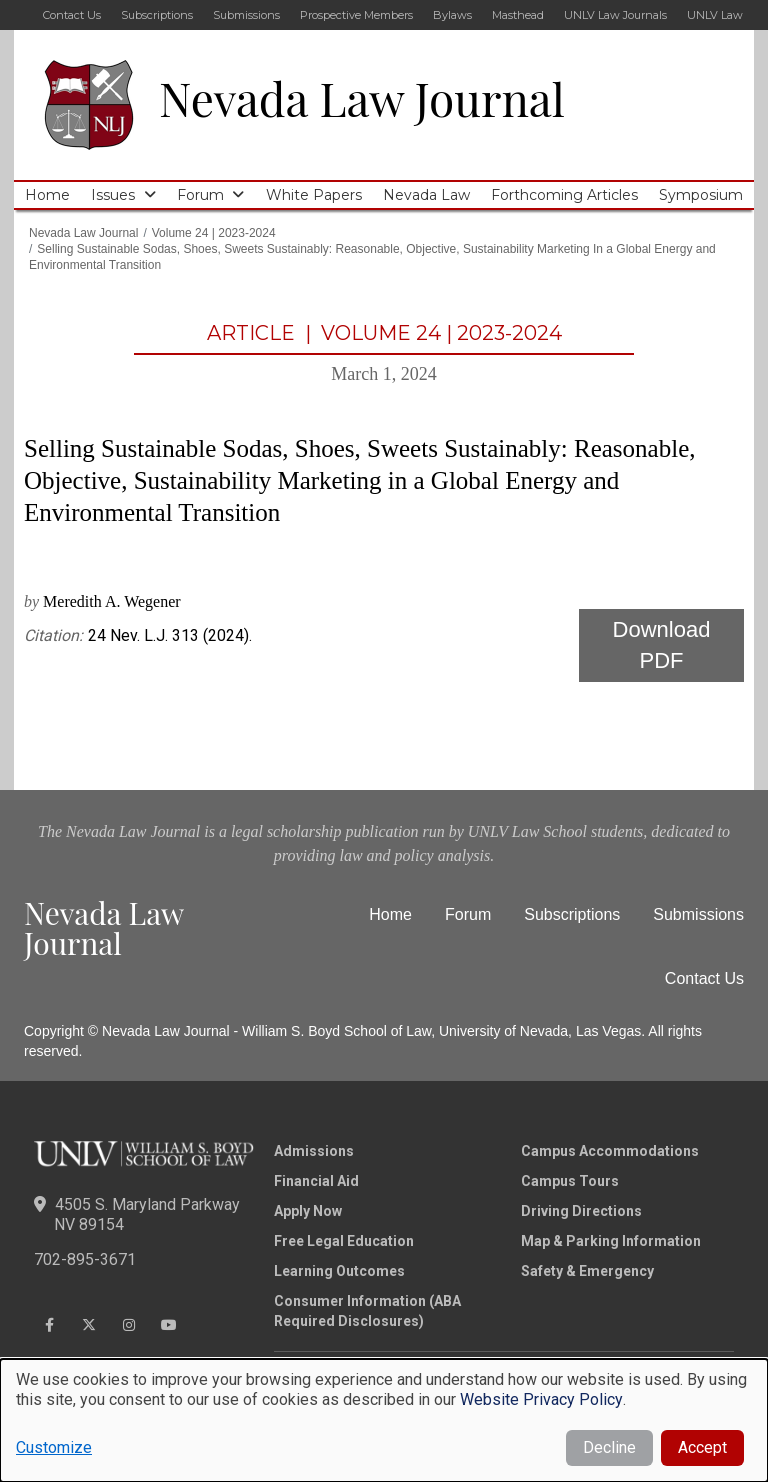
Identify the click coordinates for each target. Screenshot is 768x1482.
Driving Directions (581, 1211)
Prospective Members (356, 15)
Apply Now (308, 1211)
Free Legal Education (344, 1241)
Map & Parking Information (611, 1241)
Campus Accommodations (610, 1151)
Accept (702, 1447)
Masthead (518, 15)
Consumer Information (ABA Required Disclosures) (367, 1311)
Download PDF (662, 645)
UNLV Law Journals (615, 15)
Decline (609, 1447)
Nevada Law (426, 195)
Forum (200, 195)
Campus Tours (570, 1181)
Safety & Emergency (587, 1271)
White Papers (314, 195)
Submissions (246, 15)
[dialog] (384, 1420)
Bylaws (452, 15)
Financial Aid (316, 1181)
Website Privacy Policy (541, 1399)
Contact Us (72, 15)
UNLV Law (715, 15)
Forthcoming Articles (564, 195)
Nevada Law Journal (362, 98)
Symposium (701, 195)
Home (47, 195)
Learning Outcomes (339, 1271)
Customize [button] (54, 1447)
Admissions (314, 1151)
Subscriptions (157, 15)
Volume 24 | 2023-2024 (214, 233)
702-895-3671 (85, 1259)
